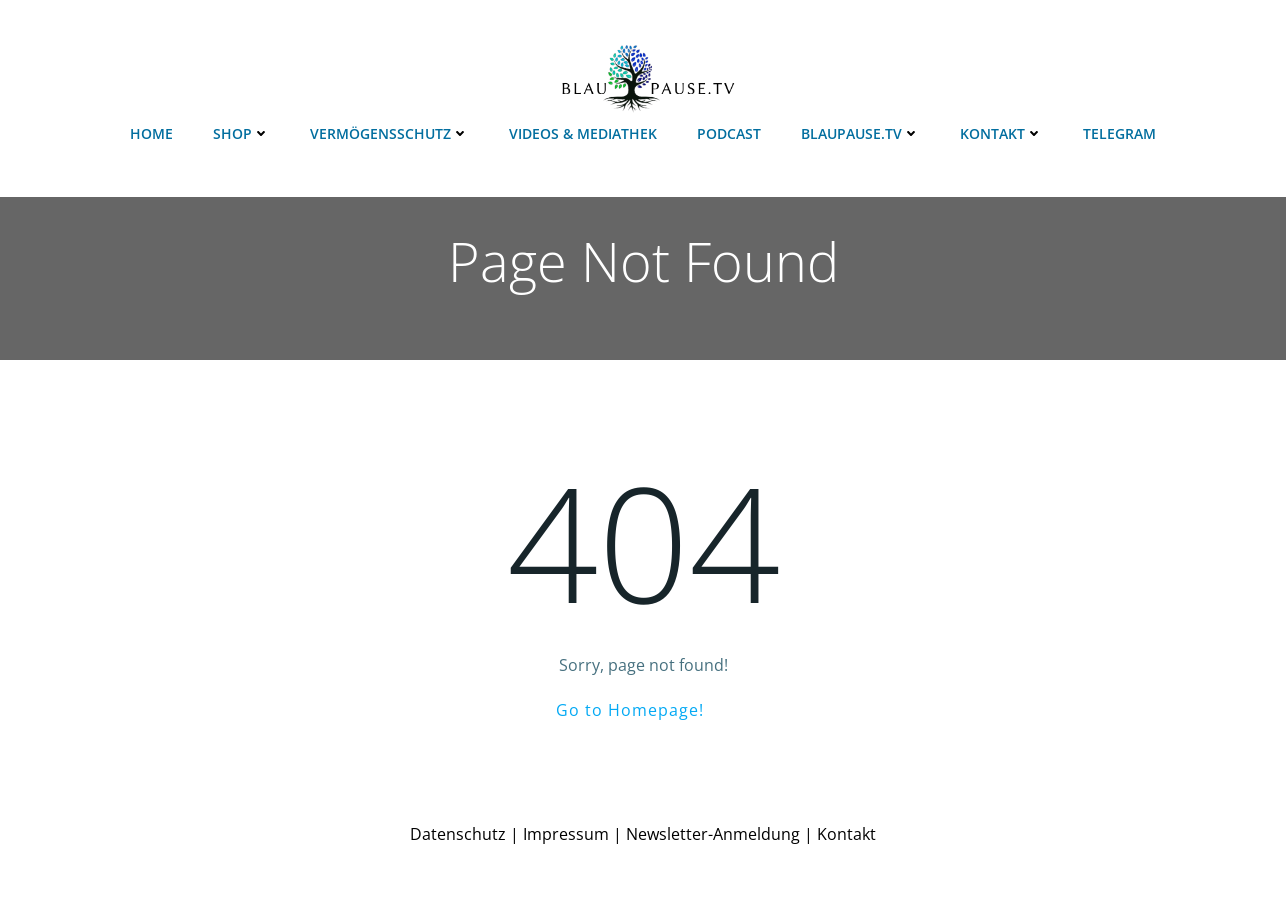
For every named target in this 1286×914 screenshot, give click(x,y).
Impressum (566, 834)
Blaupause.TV (860, 133)
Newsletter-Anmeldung (713, 834)
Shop (241, 133)
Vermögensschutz (389, 133)
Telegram (1119, 133)
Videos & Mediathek (583, 133)
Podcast (729, 133)
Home (151, 133)
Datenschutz (458, 834)
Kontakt (1001, 133)
